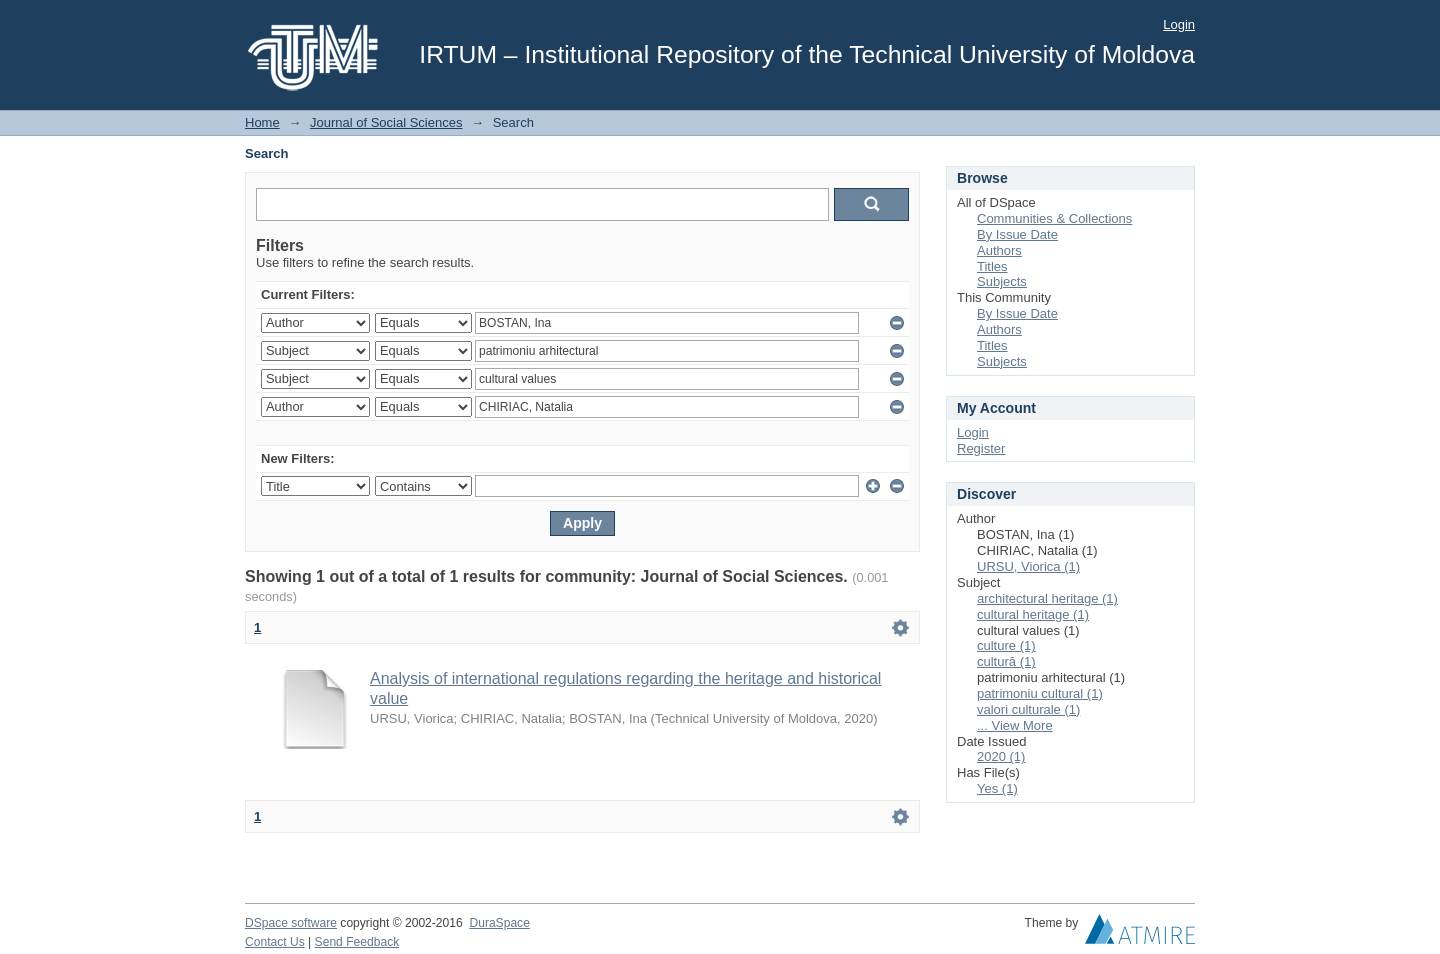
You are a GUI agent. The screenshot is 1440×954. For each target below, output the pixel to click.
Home (262, 122)
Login (1179, 24)
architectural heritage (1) (1047, 598)
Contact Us (275, 942)
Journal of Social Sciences (386, 122)
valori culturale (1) (1028, 709)
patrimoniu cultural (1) (1040, 693)
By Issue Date (1017, 234)
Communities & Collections (1054, 218)
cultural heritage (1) (1033, 614)
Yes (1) (997, 788)
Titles (992, 266)
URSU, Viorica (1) (1028, 566)
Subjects (1002, 281)
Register (981, 448)
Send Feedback (357, 942)
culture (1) (1006, 645)
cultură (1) (1006, 661)
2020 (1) (1001, 756)
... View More (1015, 725)
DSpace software (291, 923)
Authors (999, 250)
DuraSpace (499, 923)
